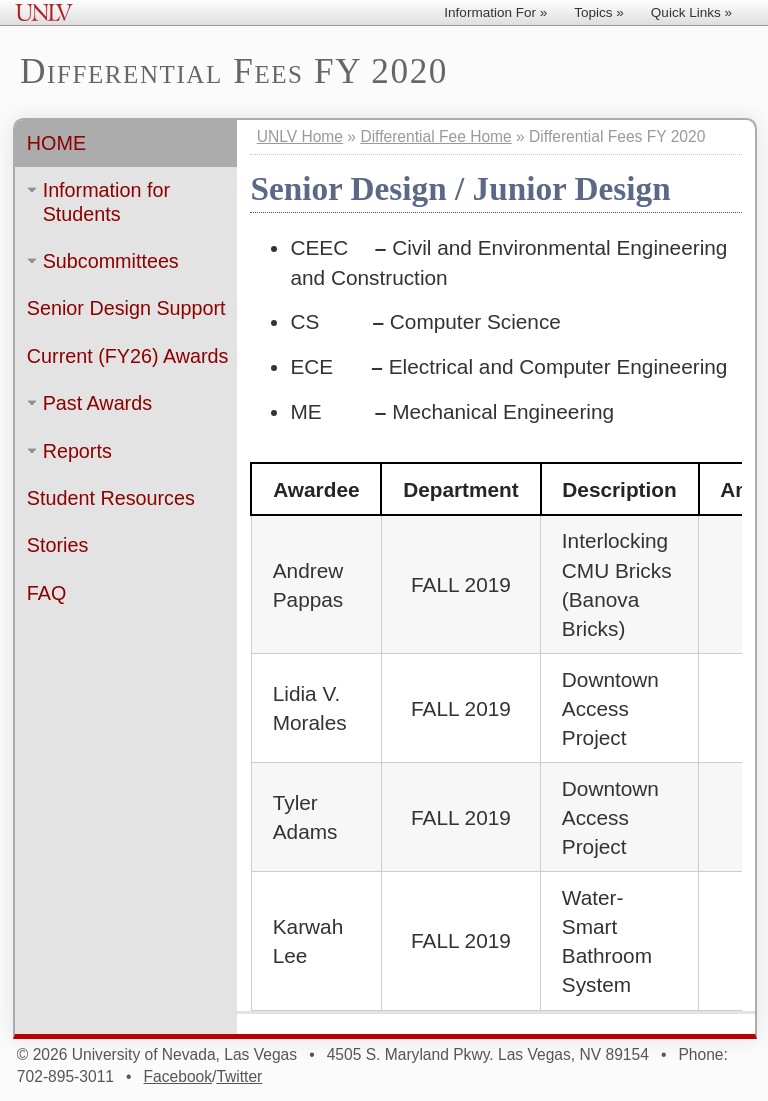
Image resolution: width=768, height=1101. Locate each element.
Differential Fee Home (435, 136)
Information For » (495, 12)
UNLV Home (300, 136)
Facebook (178, 1076)
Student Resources (111, 498)
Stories (57, 546)
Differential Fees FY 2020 (234, 72)
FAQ (47, 593)
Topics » (599, 12)
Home (56, 143)
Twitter (239, 1076)
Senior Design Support (126, 309)
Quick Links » (691, 12)
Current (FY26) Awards (128, 356)
